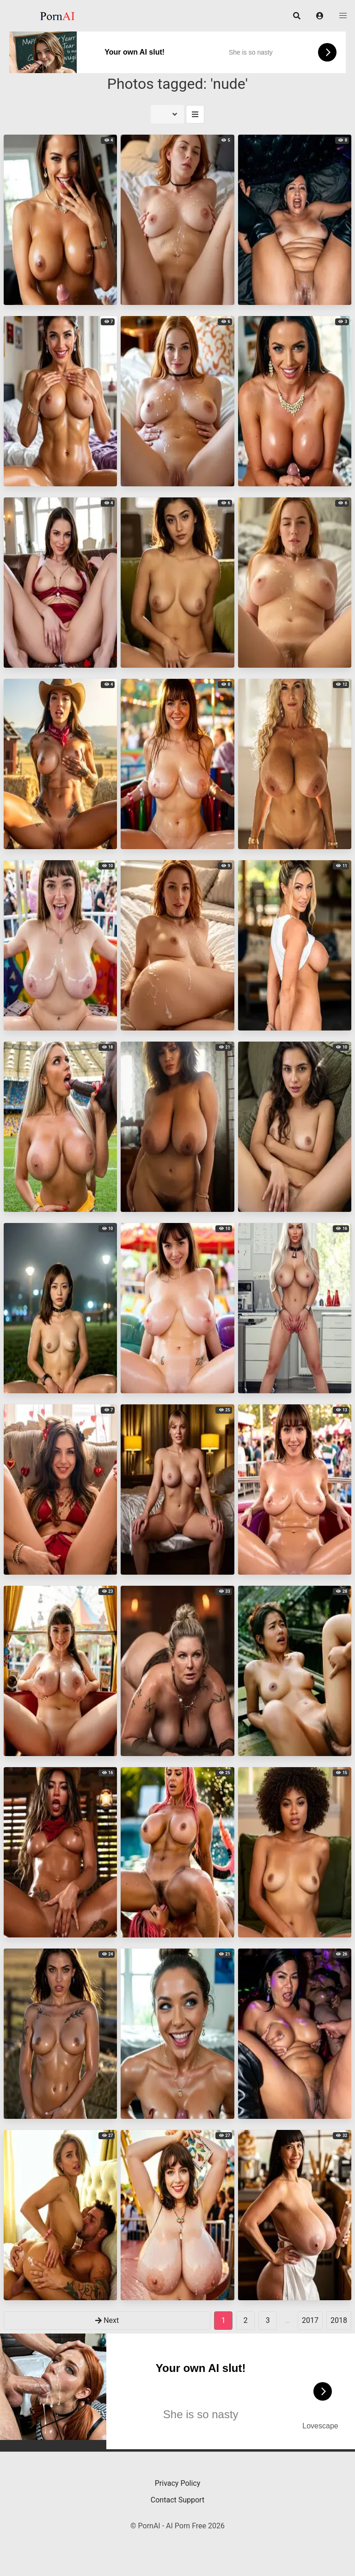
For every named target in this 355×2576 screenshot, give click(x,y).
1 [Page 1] (223, 2320)
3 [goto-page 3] (268, 2320)
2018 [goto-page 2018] (339, 2320)
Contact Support (177, 2499)
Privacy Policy (178, 2483)
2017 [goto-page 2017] (310, 2320)
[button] (320, 16)
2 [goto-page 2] (246, 2320)
